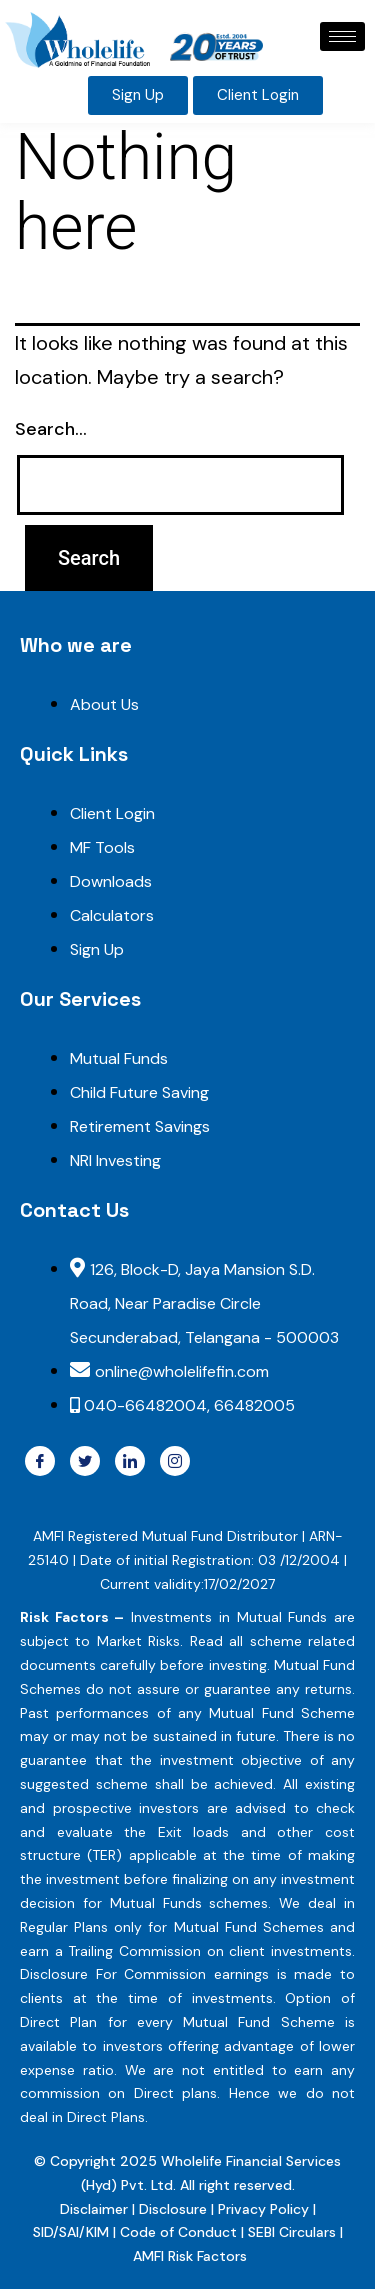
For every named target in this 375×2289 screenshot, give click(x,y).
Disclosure (175, 2209)
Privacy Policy (263, 2209)
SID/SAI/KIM (71, 2232)
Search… (51, 429)
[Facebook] (40, 1461)
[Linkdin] (130, 1461)
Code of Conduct (178, 2232)
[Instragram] (175, 1461)
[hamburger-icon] (342, 36)
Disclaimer (96, 2209)
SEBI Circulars (292, 2232)
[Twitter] (85, 1461)
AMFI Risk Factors (190, 2256)
